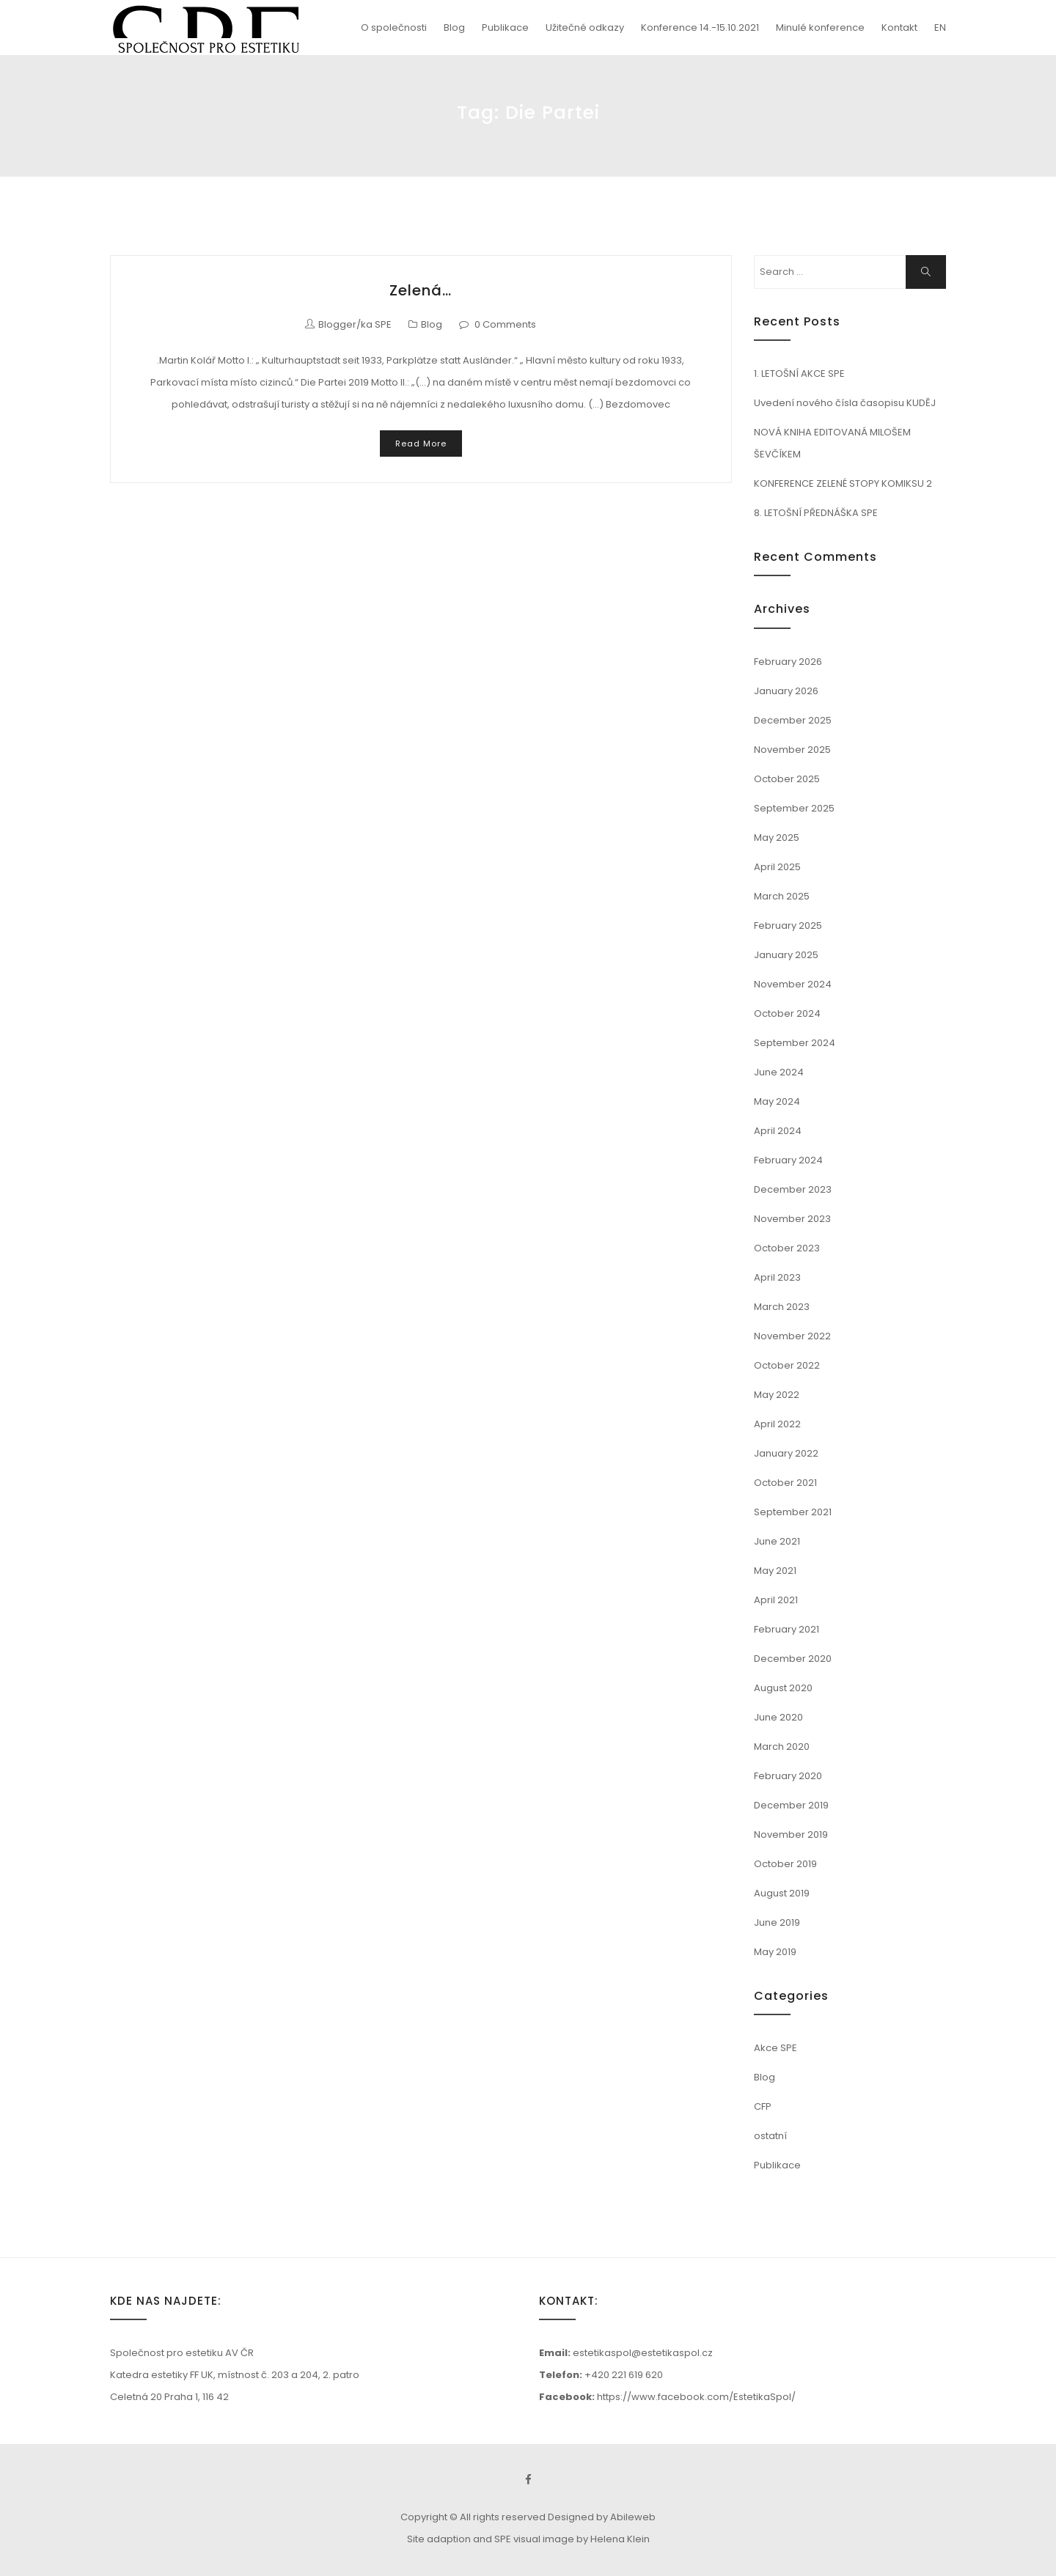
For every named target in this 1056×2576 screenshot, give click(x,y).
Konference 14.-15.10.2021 (700, 27)
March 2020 (782, 1746)
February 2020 (788, 1776)
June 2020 (778, 1717)
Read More (421, 443)
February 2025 (788, 925)
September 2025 (794, 808)
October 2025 (787, 779)
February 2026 (788, 662)
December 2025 (793, 720)
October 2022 (787, 1365)
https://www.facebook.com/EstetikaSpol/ (696, 2397)
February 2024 (788, 1160)
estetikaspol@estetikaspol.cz (643, 2353)
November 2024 (793, 984)
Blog (454, 27)
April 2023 (777, 1277)
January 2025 (786, 955)
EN (940, 27)
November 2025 (792, 750)
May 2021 (775, 1571)
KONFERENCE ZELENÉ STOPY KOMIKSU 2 (843, 483)
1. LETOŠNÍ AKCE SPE (799, 373)
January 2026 (786, 691)
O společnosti (394, 27)
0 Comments (505, 324)
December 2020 (793, 1659)
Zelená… (420, 290)
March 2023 (782, 1307)
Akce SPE (775, 2048)
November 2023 (792, 1219)
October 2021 (785, 1483)
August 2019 (782, 1893)
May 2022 (776, 1395)
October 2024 (787, 1013)
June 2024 (779, 1072)
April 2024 (778, 1131)
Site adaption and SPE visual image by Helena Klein (528, 2539)
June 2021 (777, 1541)
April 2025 (777, 867)
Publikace (505, 27)
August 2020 (783, 1688)
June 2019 (777, 1922)
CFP (762, 2106)
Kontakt (899, 27)
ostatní (770, 2136)
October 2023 (787, 1248)
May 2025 (776, 837)
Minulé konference (820, 27)
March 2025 (782, 896)
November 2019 (791, 1834)
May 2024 (777, 1101)
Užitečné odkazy (585, 27)
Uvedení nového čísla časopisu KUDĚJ (845, 403)
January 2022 (786, 1453)
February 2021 (786, 1629)
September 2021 (793, 1512)
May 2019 (775, 1952)
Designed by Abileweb (602, 2517)
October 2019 (785, 1864)
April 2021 (776, 1600)
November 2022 (792, 1336)
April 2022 (777, 1424)
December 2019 (791, 1805)
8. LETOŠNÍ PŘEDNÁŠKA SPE (816, 513)
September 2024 (794, 1043)
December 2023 (793, 1189)
